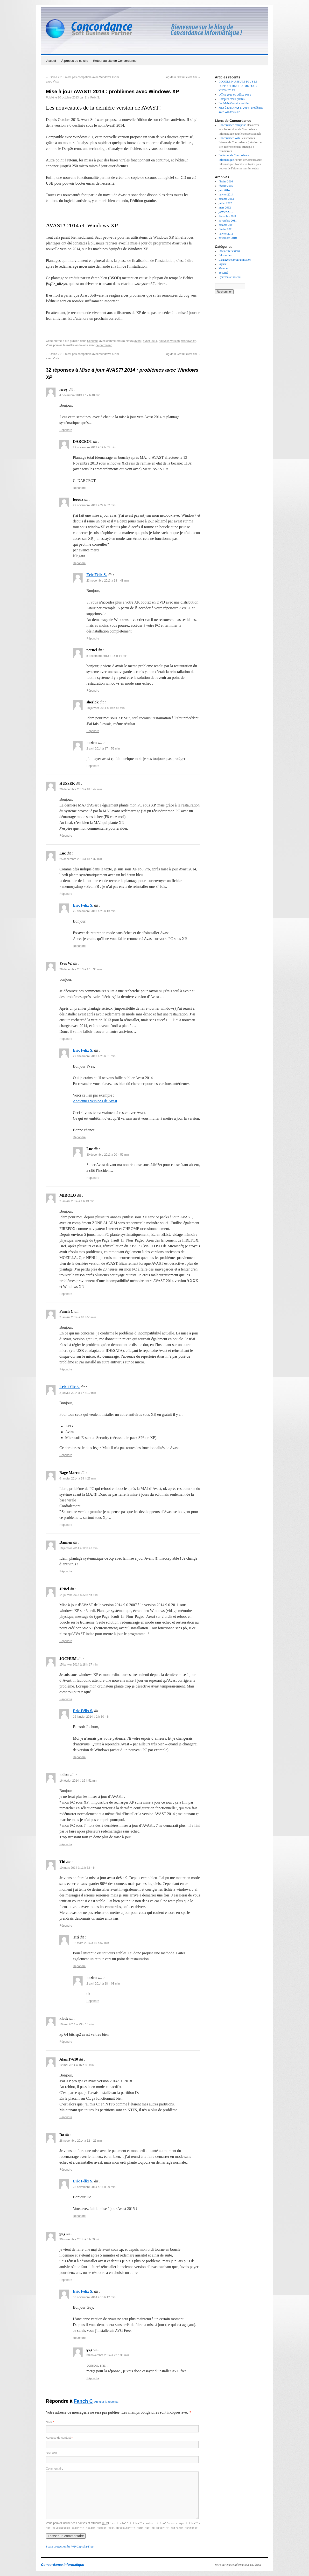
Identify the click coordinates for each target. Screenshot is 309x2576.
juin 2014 (224, 190)
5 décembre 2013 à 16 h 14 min (106, 656)
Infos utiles (225, 255)
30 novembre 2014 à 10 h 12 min (94, 2297)
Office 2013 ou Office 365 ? (235, 94)
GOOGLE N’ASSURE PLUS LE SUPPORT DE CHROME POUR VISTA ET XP (238, 86)
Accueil (51, 60)
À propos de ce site (74, 60)
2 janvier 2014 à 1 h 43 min (76, 1201)
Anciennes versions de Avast (95, 1101)
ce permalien (104, 345)
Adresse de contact (59, 2437)
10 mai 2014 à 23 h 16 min (76, 2024)
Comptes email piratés (232, 99)
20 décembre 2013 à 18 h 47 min (80, 789)
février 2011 (226, 229)
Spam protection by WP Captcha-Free (69, 2546)
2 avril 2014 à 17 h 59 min (103, 748)
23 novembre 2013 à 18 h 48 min (107, 580)
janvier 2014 (226, 194)
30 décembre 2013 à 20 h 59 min (107, 1154)
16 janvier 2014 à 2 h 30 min (91, 1716)
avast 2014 (150, 341)
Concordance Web (229, 138)
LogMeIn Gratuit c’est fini (182, 77)
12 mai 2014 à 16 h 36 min (76, 2065)
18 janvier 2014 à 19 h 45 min (105, 708)
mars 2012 (225, 207)
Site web (51, 2453)
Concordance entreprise (232, 125)
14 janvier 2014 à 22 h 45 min (78, 1595)
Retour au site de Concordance (114, 60)
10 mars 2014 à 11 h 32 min (77, 1867)
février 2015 (226, 185)
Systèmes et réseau (230, 277)
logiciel (223, 264)
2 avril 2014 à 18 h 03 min (103, 1983)
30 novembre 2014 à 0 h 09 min (79, 2239)
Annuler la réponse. (106, 2401)
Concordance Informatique (62, 2565)
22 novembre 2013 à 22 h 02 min (94, 505)
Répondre (65, 430)
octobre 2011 (226, 225)
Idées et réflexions (229, 251)
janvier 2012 (226, 212)
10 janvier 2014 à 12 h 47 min (78, 1548)
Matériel (224, 268)
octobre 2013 (226, 199)
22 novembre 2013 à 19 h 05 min (94, 447)
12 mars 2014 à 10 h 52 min (91, 1943)
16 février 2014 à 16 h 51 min (78, 1780)
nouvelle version (169, 341)
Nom (50, 2422)
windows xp (188, 341)
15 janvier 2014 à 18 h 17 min (78, 1664)
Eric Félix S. (92, 97)
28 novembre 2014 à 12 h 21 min (80, 2140)
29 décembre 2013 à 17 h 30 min (80, 969)
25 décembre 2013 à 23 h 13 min (94, 911)
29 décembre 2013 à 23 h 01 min (94, 1056)
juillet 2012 (225, 203)
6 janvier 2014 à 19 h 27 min (77, 1478)
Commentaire (54, 2468)
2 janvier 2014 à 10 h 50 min (77, 1317)
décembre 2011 (227, 216)
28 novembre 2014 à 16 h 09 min (94, 2187)
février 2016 (226, 181)
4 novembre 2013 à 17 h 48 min (79, 395)
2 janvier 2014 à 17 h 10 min (77, 1393)
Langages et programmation (235, 259)
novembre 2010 (228, 238)
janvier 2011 (226, 233)
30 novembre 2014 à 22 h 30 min (107, 2355)
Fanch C (83, 2401)
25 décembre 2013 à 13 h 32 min (80, 859)
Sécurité (92, 341)
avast (137, 341)
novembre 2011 (228, 220)
